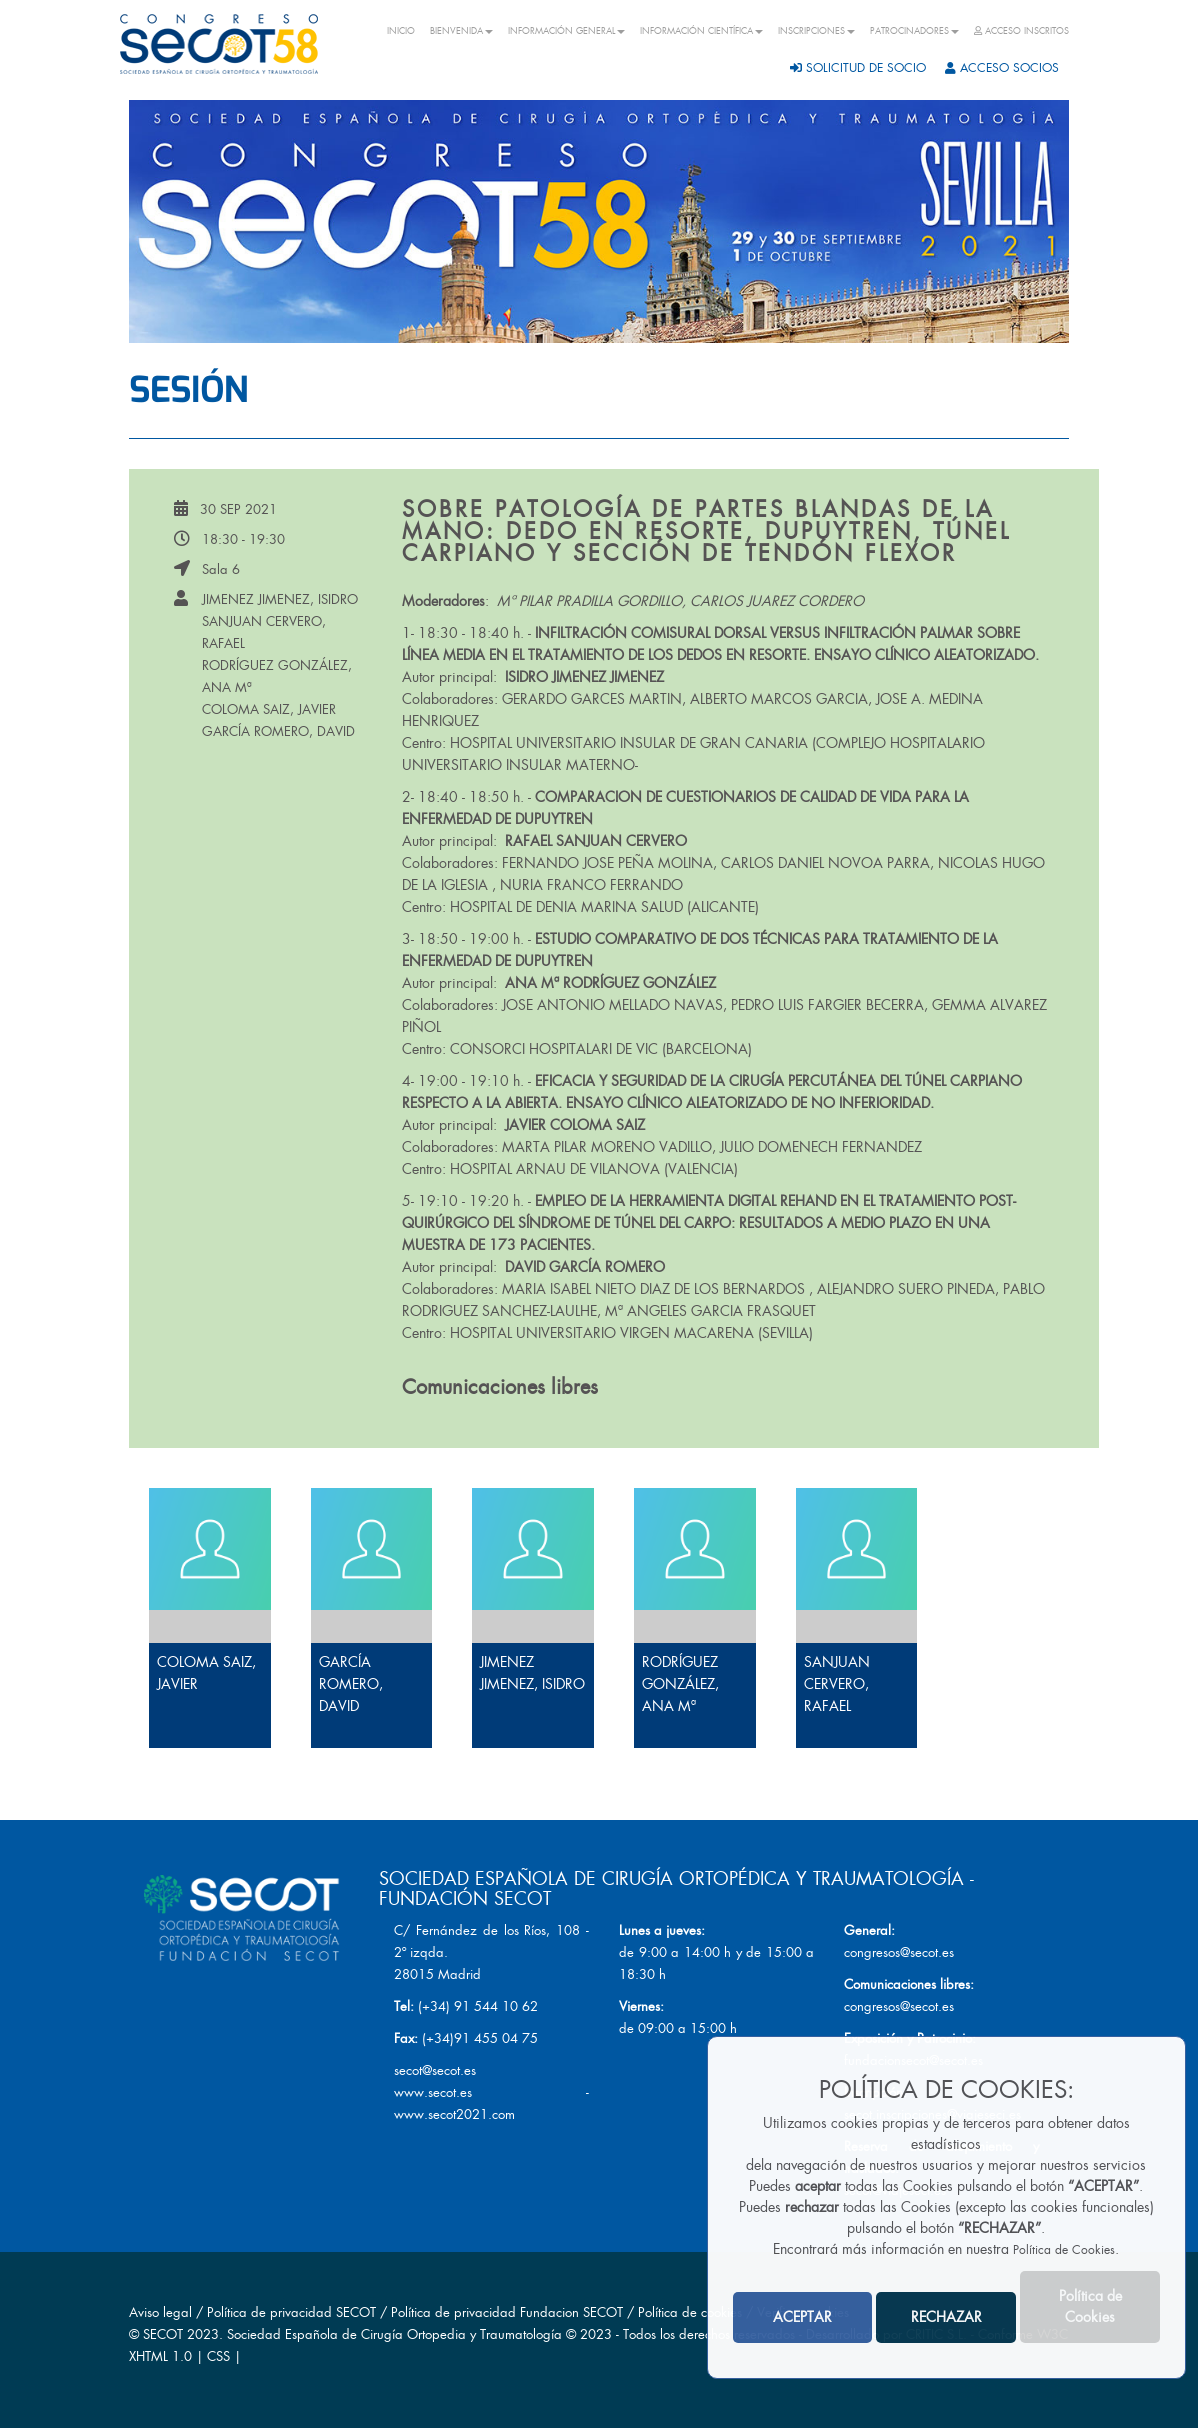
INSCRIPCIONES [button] (816, 31)
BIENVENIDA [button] (461, 31)
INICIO (401, 31)
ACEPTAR (802, 2317)
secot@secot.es (435, 2070)
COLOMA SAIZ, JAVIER (269, 709)
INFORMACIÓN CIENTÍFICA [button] (701, 31)
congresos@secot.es (899, 1952)
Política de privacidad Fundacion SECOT (507, 2312)
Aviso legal (160, 2312)
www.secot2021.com (454, 2114)
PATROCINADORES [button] (914, 31)
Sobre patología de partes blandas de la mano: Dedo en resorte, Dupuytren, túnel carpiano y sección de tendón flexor (706, 531)
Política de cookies (692, 2312)
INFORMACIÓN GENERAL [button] (566, 31)
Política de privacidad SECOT (291, 2312)
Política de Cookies (1064, 2250)
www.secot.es (433, 2092)
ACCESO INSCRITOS (1021, 31)
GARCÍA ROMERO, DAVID (278, 731)
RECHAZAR (946, 2317)
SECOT (163, 2334)
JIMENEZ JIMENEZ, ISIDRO (280, 599)
